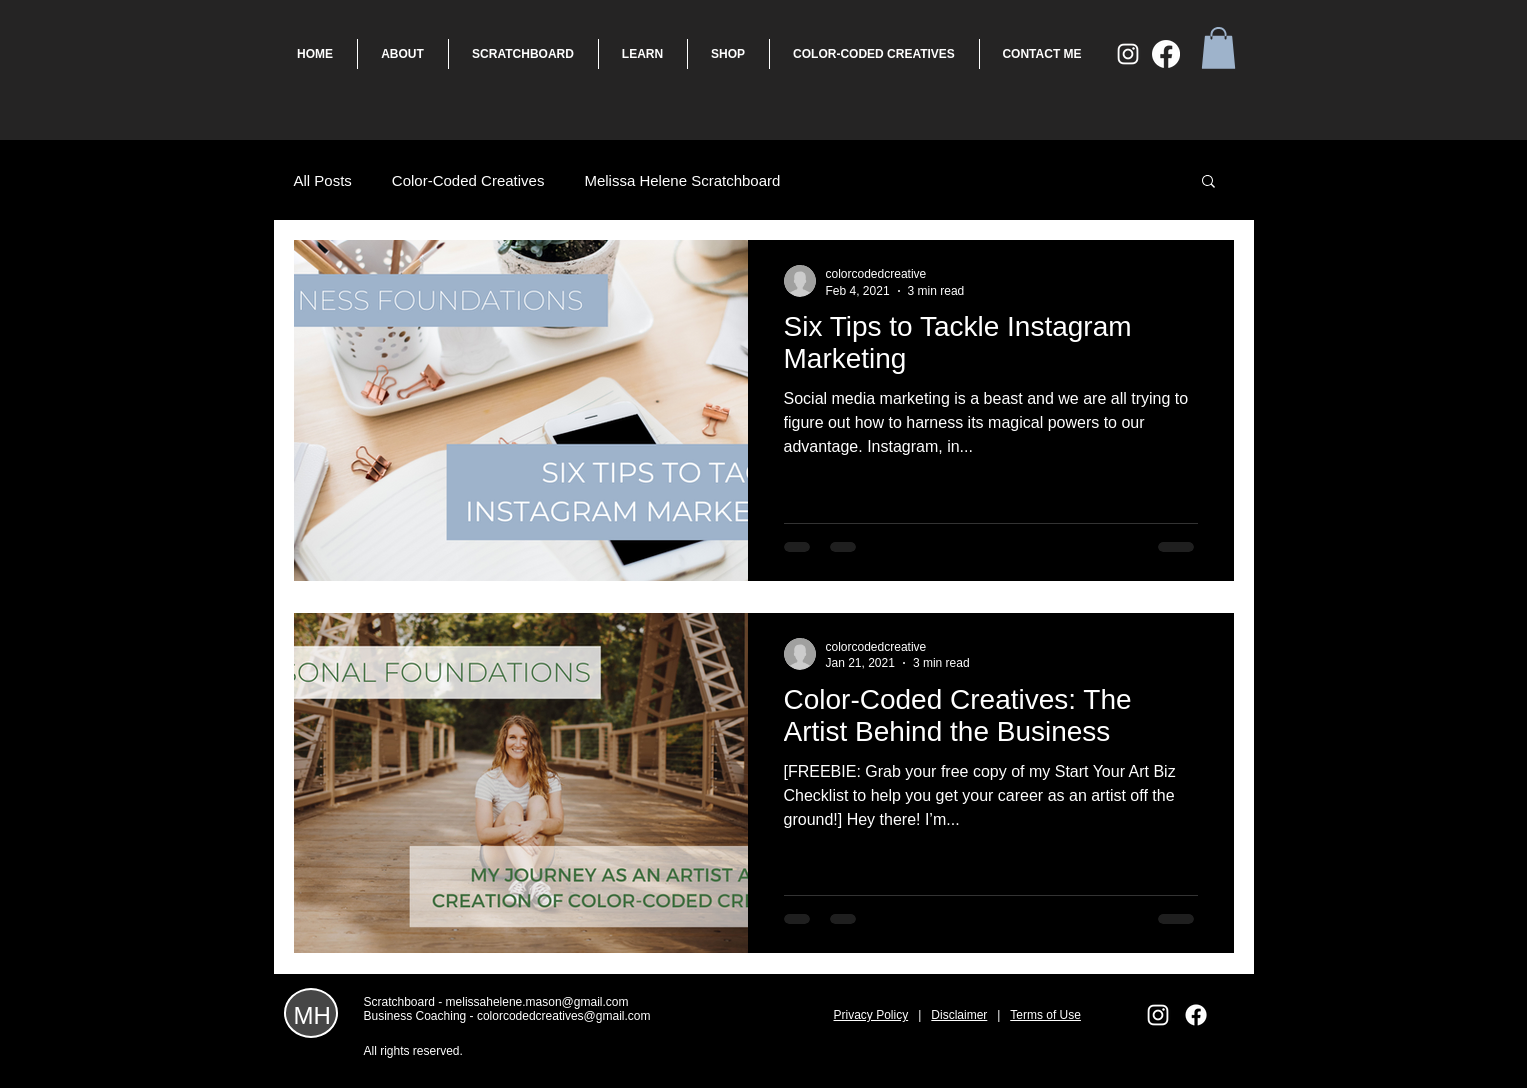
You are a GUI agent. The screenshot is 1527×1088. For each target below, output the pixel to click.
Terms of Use (1045, 1015)
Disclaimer (959, 1015)
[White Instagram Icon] (1128, 54)
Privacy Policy (871, 1015)
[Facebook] (1166, 54)
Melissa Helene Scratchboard (682, 180)
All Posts (323, 180)
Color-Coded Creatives (468, 180)
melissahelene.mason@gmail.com (537, 1002)
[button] (1218, 48)
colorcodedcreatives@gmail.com (564, 1016)
